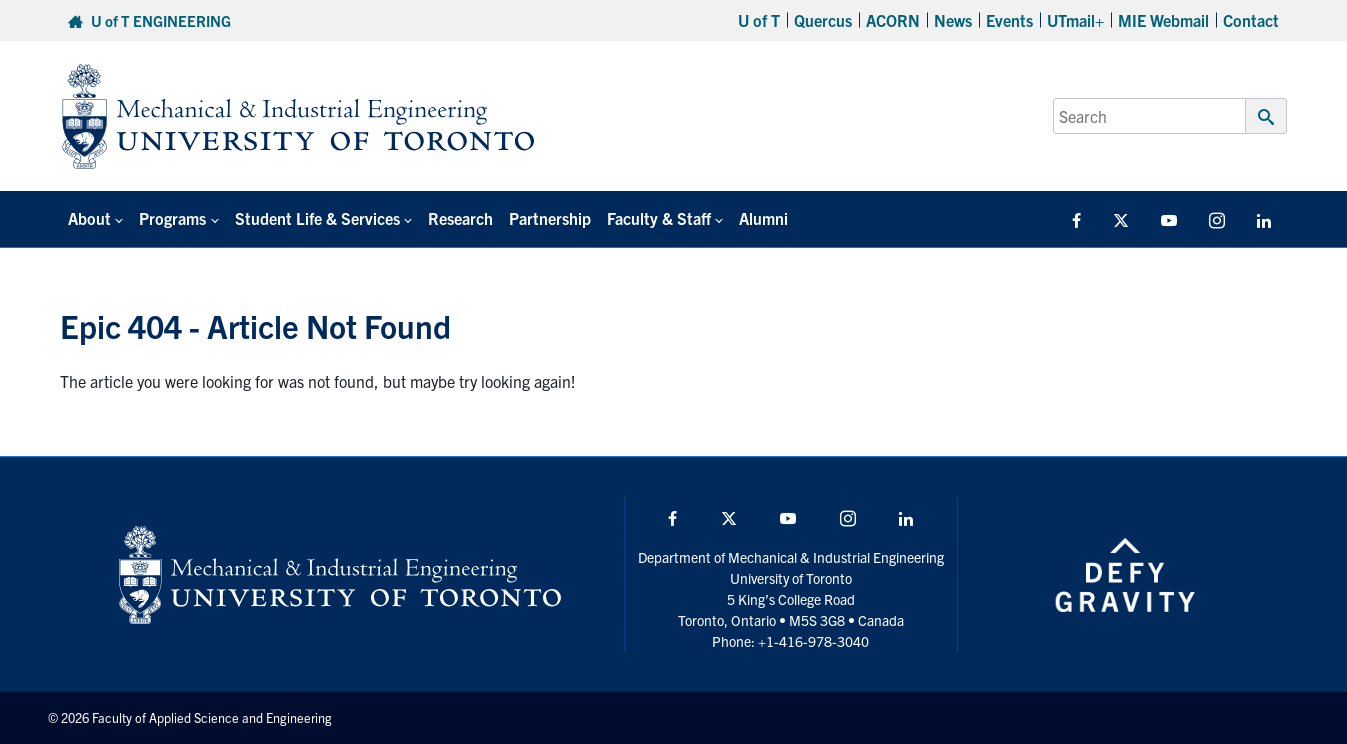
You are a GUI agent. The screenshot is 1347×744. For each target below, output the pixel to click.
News (953, 20)
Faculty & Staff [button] (659, 218)
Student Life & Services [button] (317, 218)
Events (1009, 20)
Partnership (550, 218)
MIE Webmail (1163, 20)
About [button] (89, 218)
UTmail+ (1075, 20)
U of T (759, 20)
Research (460, 218)
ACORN (893, 20)
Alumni (763, 218)
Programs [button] (172, 218)
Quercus (823, 20)
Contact (1251, 20)
